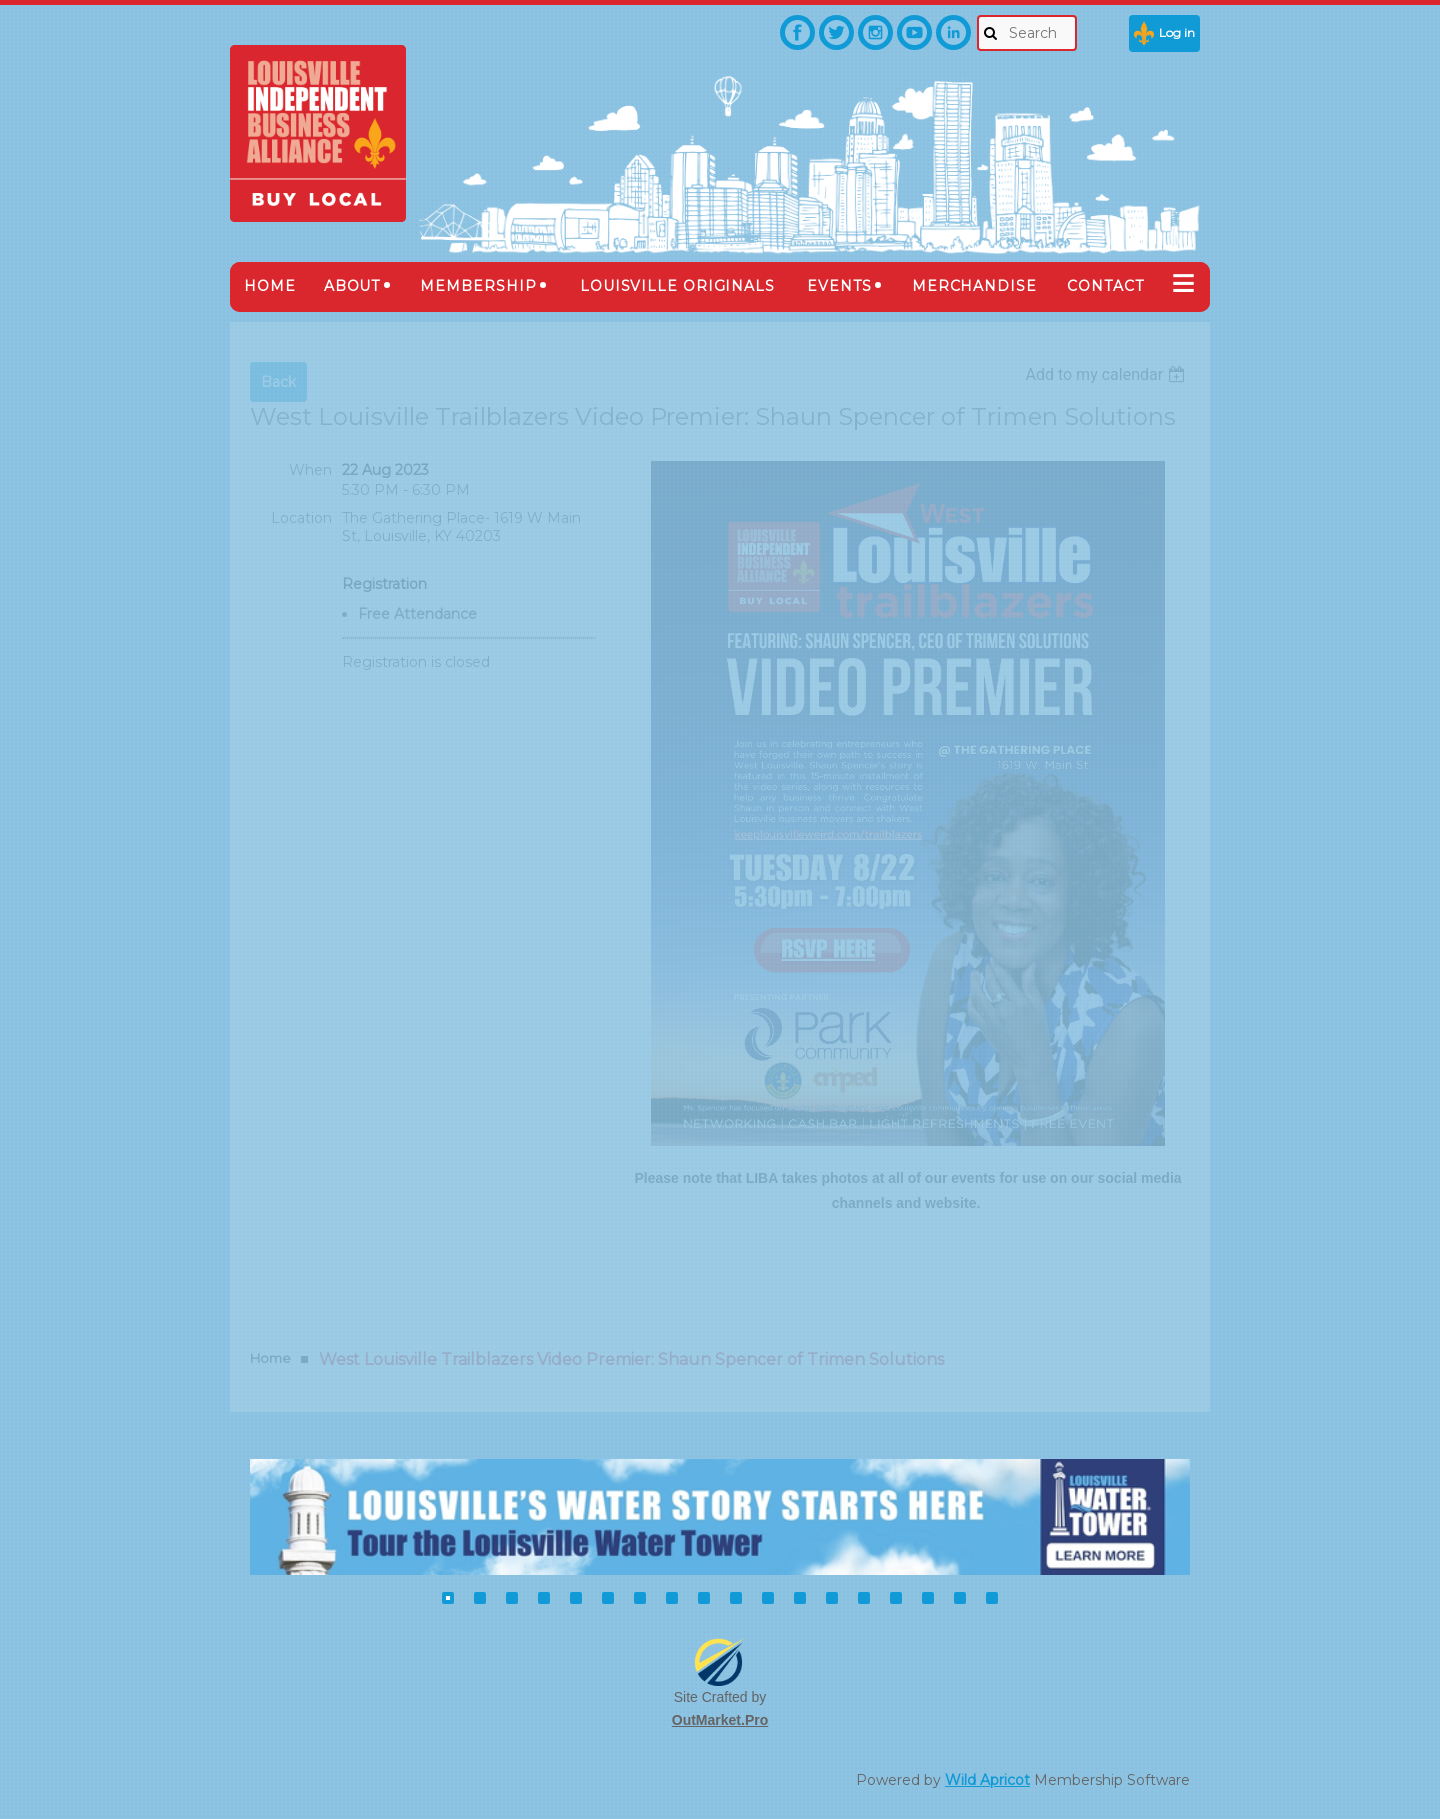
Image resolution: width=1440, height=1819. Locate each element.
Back (278, 382)
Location (301, 518)
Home (270, 1358)
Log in (1177, 32)
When (310, 470)
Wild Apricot (987, 1780)
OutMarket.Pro (720, 1720)
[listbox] (1107, 374)
